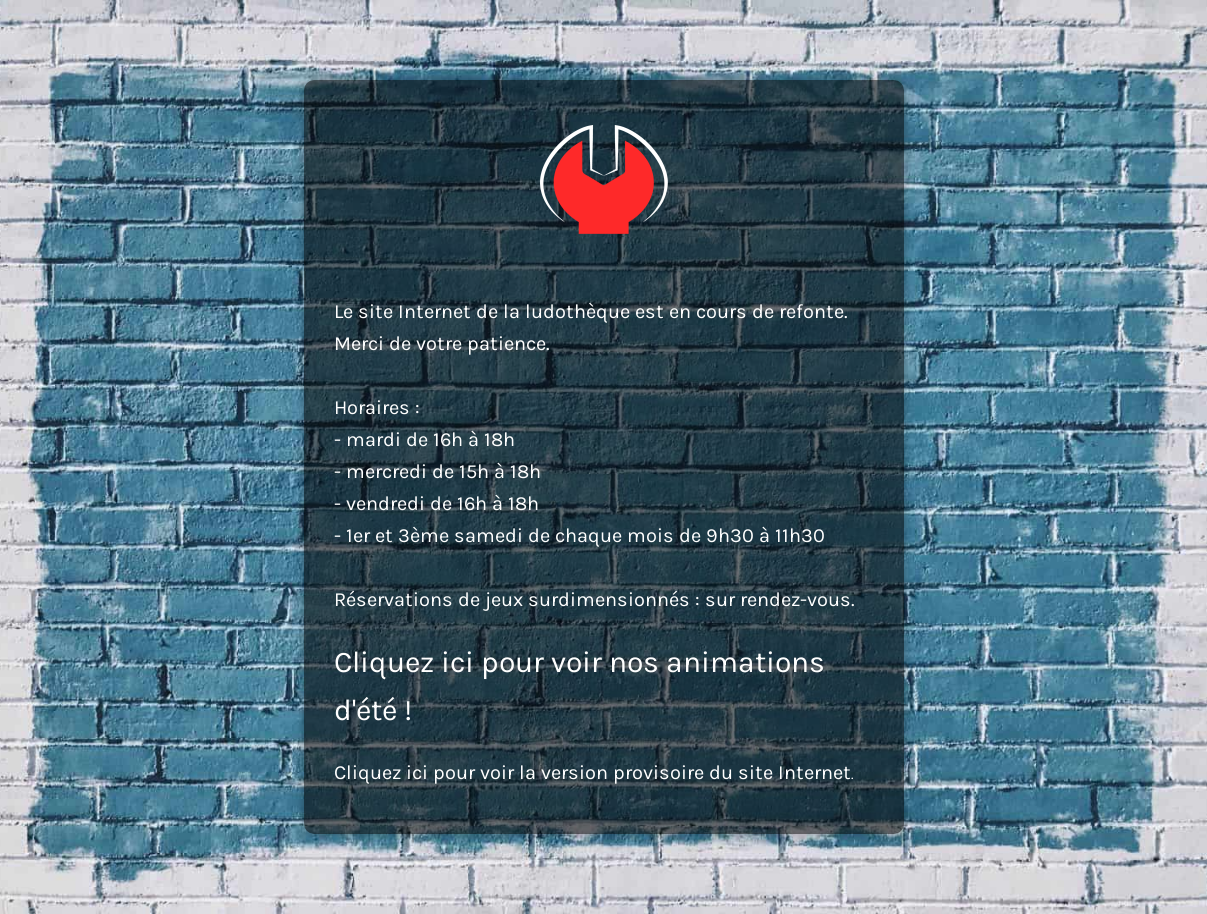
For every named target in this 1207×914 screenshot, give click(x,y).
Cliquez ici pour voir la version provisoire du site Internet (592, 772)
